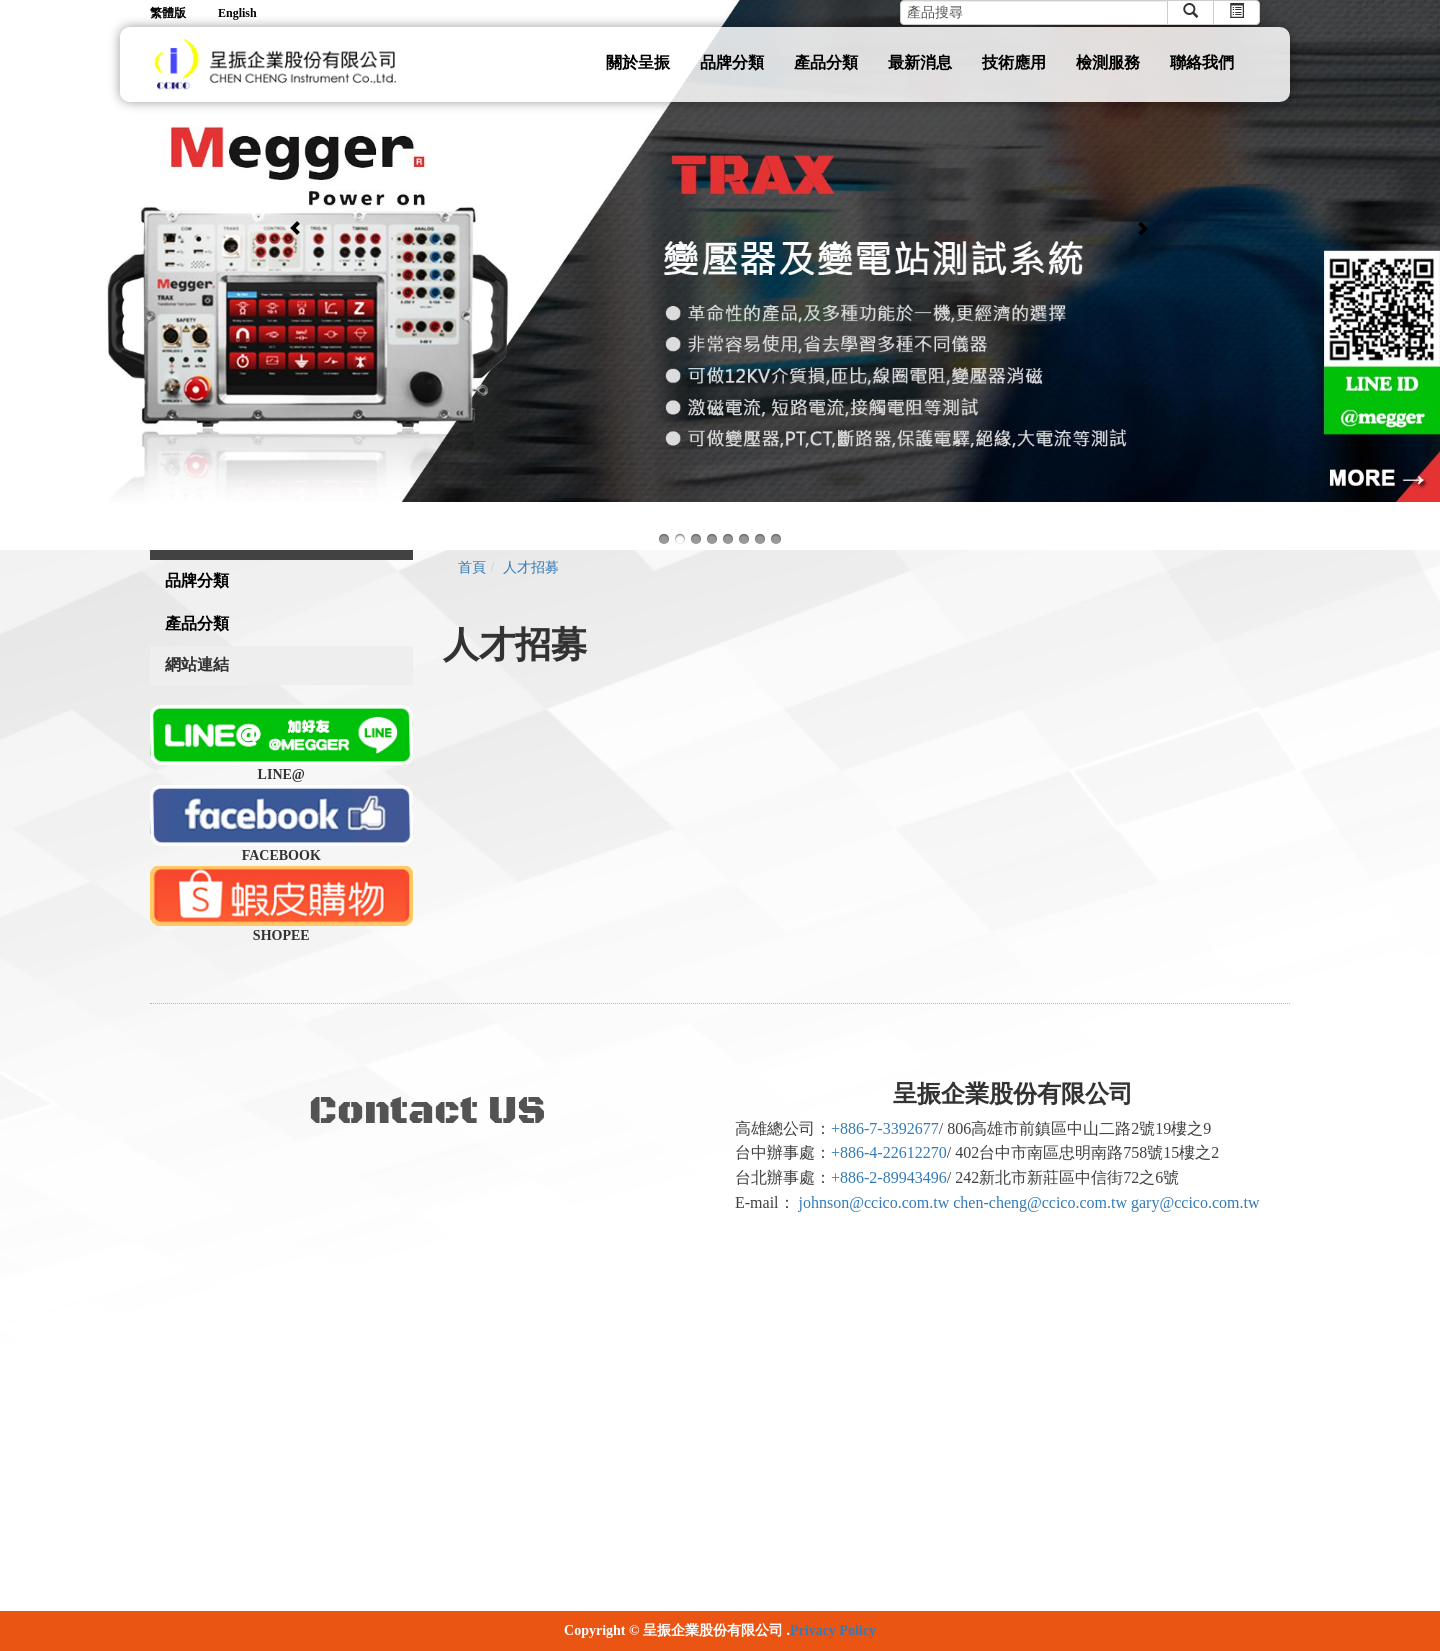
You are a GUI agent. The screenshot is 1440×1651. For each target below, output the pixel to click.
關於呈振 (638, 62)
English (237, 13)
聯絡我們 (1202, 62)
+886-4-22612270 (889, 1152)
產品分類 (826, 62)
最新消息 (920, 62)
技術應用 (1014, 62)
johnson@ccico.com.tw (874, 1202)
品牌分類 (732, 62)
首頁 (472, 567)
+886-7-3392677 (885, 1128)
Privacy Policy (833, 1630)
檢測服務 (1108, 62)
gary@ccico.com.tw (1195, 1202)
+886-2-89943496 (889, 1177)
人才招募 (531, 567)
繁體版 (168, 13)
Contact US (427, 1111)
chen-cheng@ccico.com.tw (1040, 1202)
